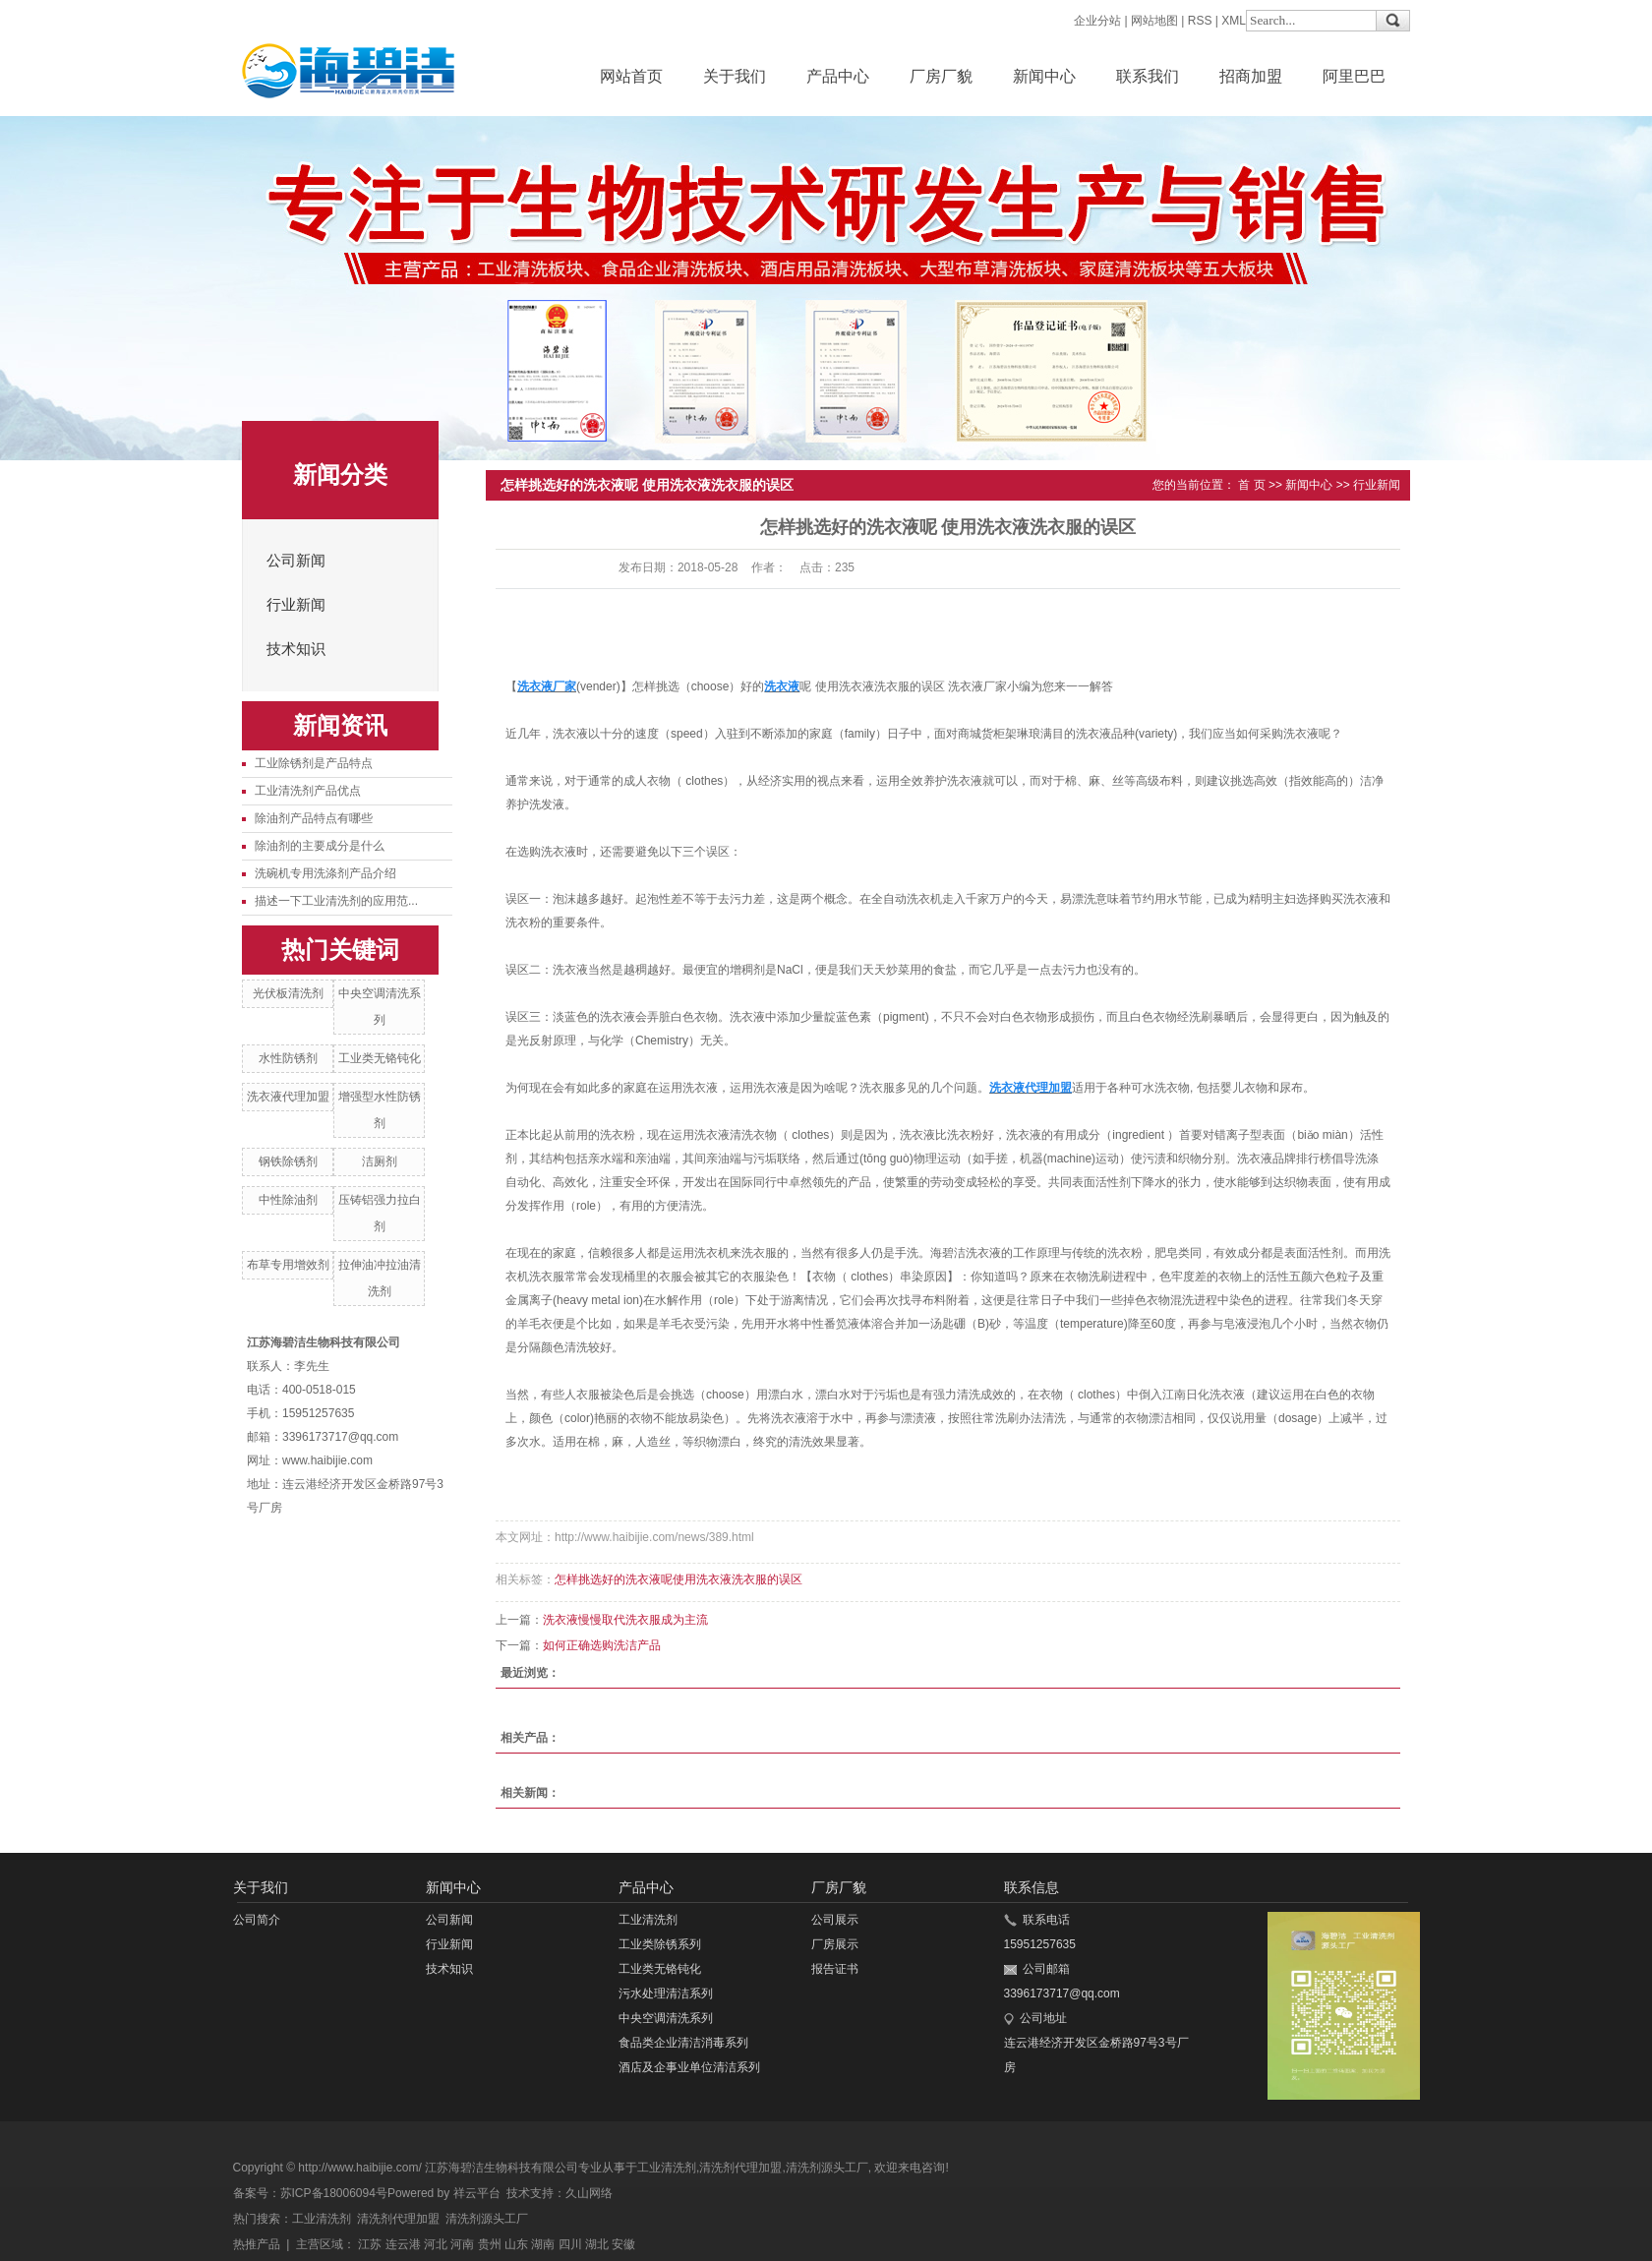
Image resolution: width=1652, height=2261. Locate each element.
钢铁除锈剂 (288, 1161)
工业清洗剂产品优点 (308, 791)
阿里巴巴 (1354, 76)
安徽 (623, 2244)
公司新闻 (295, 560)
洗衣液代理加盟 (288, 1096)
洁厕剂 (379, 1161)
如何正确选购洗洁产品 (602, 1645)
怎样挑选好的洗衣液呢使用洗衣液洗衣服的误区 (678, 1579)
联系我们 (1147, 76)
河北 (435, 2244)
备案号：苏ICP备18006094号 (310, 2193)
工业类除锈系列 (660, 1944)
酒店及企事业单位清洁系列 (689, 2067)
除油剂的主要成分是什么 (319, 846)
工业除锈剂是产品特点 (314, 763)
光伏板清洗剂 (288, 993)
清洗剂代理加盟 (740, 2167)
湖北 (597, 2244)
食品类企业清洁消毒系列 (683, 2043)
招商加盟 (1250, 76)
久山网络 (589, 2193)
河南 (462, 2244)
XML (1233, 21)
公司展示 (834, 1920)
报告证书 (834, 1969)
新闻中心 (1044, 76)
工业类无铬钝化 (379, 1058)
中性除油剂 (288, 1200)
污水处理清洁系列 (666, 1993)
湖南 (543, 2244)
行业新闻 (295, 605)
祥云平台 (477, 2193)
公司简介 (256, 1920)
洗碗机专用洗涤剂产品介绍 (325, 873)
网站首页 (631, 76)
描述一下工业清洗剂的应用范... (336, 901)
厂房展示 (834, 1944)
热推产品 (256, 2244)
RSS (1200, 21)
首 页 (1251, 485)
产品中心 (837, 76)
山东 (516, 2244)
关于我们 (734, 76)
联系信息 (1031, 1887)
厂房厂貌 (941, 76)
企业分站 (1097, 21)
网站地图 (1154, 21)
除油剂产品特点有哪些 (314, 818)
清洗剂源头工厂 (827, 2167)
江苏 (370, 2244)
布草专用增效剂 (288, 1265)
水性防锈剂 (288, 1058)
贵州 (490, 2244)
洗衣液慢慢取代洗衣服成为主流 (625, 1620)
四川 (570, 2244)
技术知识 (295, 649)
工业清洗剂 (648, 1920)
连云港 (403, 2244)
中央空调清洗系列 (666, 2018)
